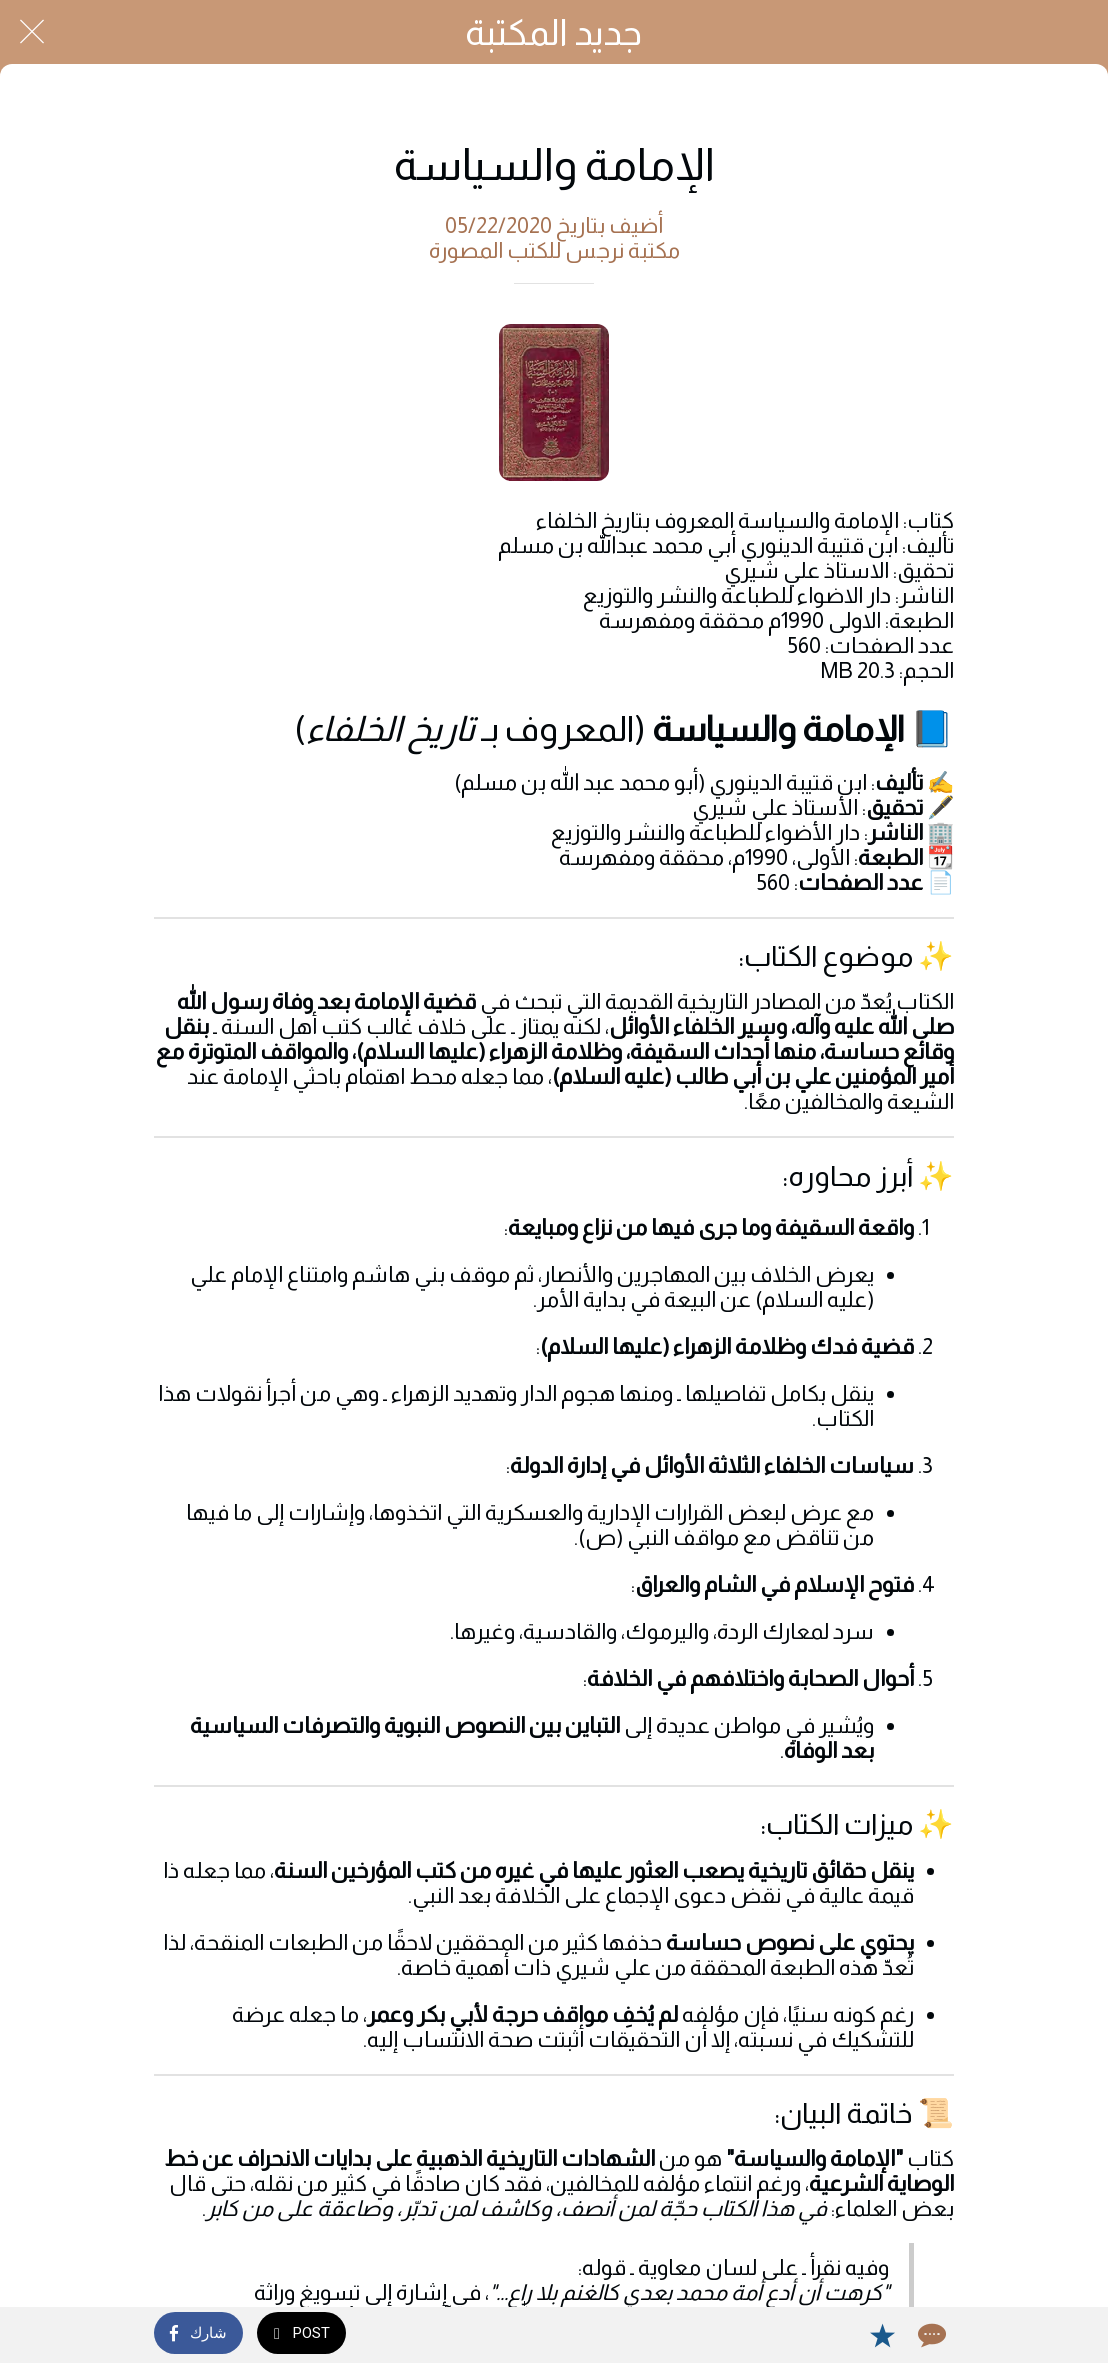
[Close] (32, 32)
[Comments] (930, 2335)
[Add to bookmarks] (882, 2335)
